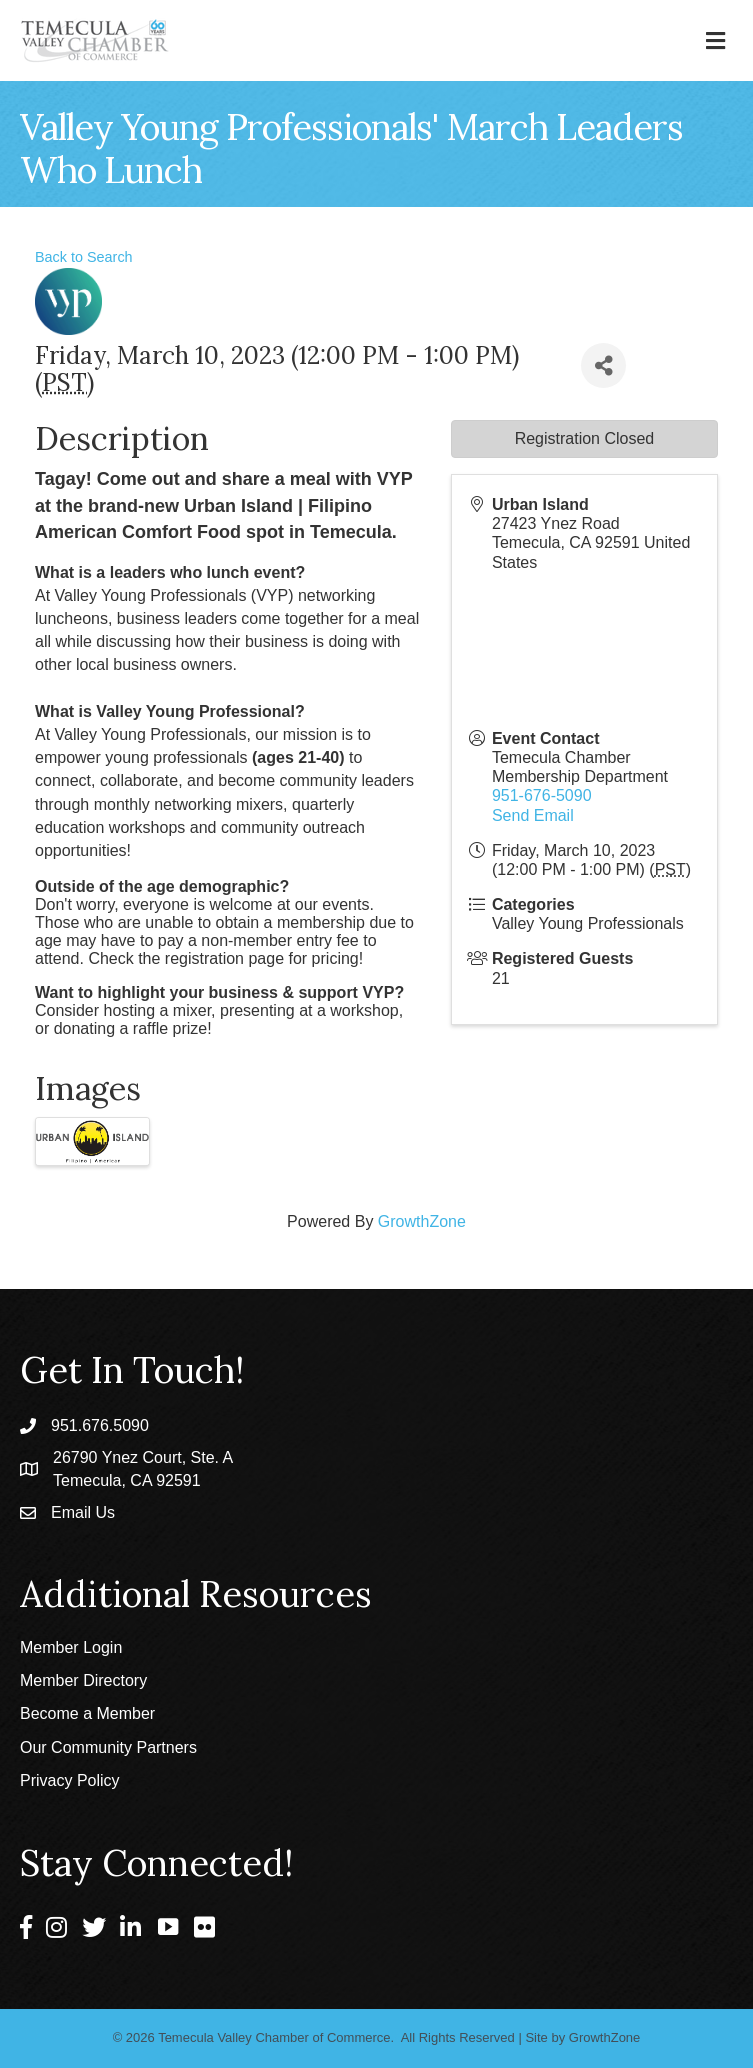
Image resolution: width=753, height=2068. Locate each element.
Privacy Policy (70, 1780)
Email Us (83, 1512)
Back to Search (84, 257)
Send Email (533, 815)
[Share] (603, 365)
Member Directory (83, 1680)
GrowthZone (422, 1221)
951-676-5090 (542, 795)
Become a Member (87, 1713)
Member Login (71, 1647)
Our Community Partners (108, 1747)
